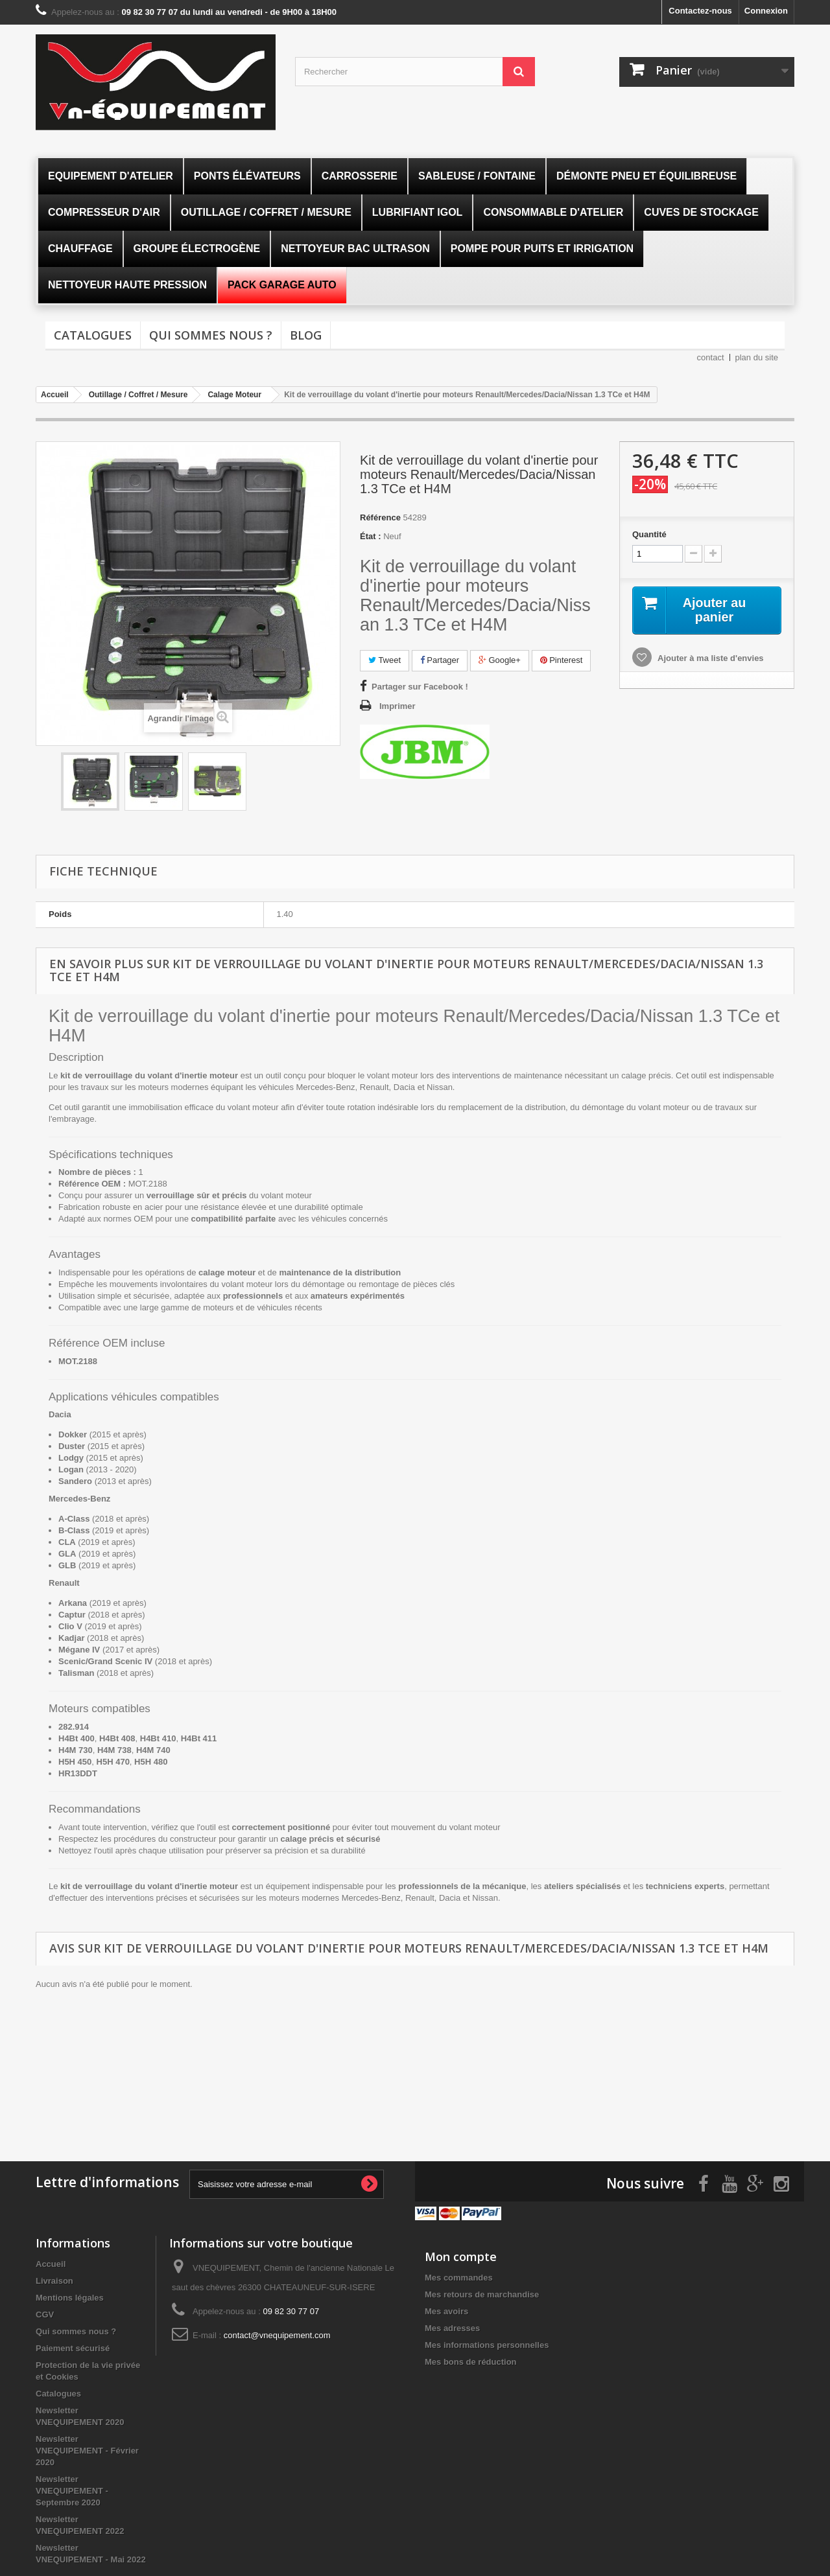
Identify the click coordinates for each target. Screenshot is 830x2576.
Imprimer (397, 706)
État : (370, 536)
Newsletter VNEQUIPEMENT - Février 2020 (87, 2449)
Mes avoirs (446, 2310)
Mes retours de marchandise (482, 2294)
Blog (306, 335)
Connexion (766, 11)
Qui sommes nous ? (210, 335)
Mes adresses (452, 2327)
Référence (380, 517)
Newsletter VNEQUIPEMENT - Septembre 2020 (72, 2490)
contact (710, 357)
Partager (439, 660)
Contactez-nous (700, 11)
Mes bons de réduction (471, 2361)
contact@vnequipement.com (277, 2334)
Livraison (54, 2280)
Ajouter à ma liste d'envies (710, 658)
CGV (45, 2314)
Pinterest (561, 660)
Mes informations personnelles (487, 2344)
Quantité (649, 534)
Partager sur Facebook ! (420, 686)
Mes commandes (459, 2277)
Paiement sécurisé (73, 2347)
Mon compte (461, 2256)
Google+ (500, 660)
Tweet (384, 660)
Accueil (50, 2263)
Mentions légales (70, 2297)
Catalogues (93, 335)
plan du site (757, 357)
